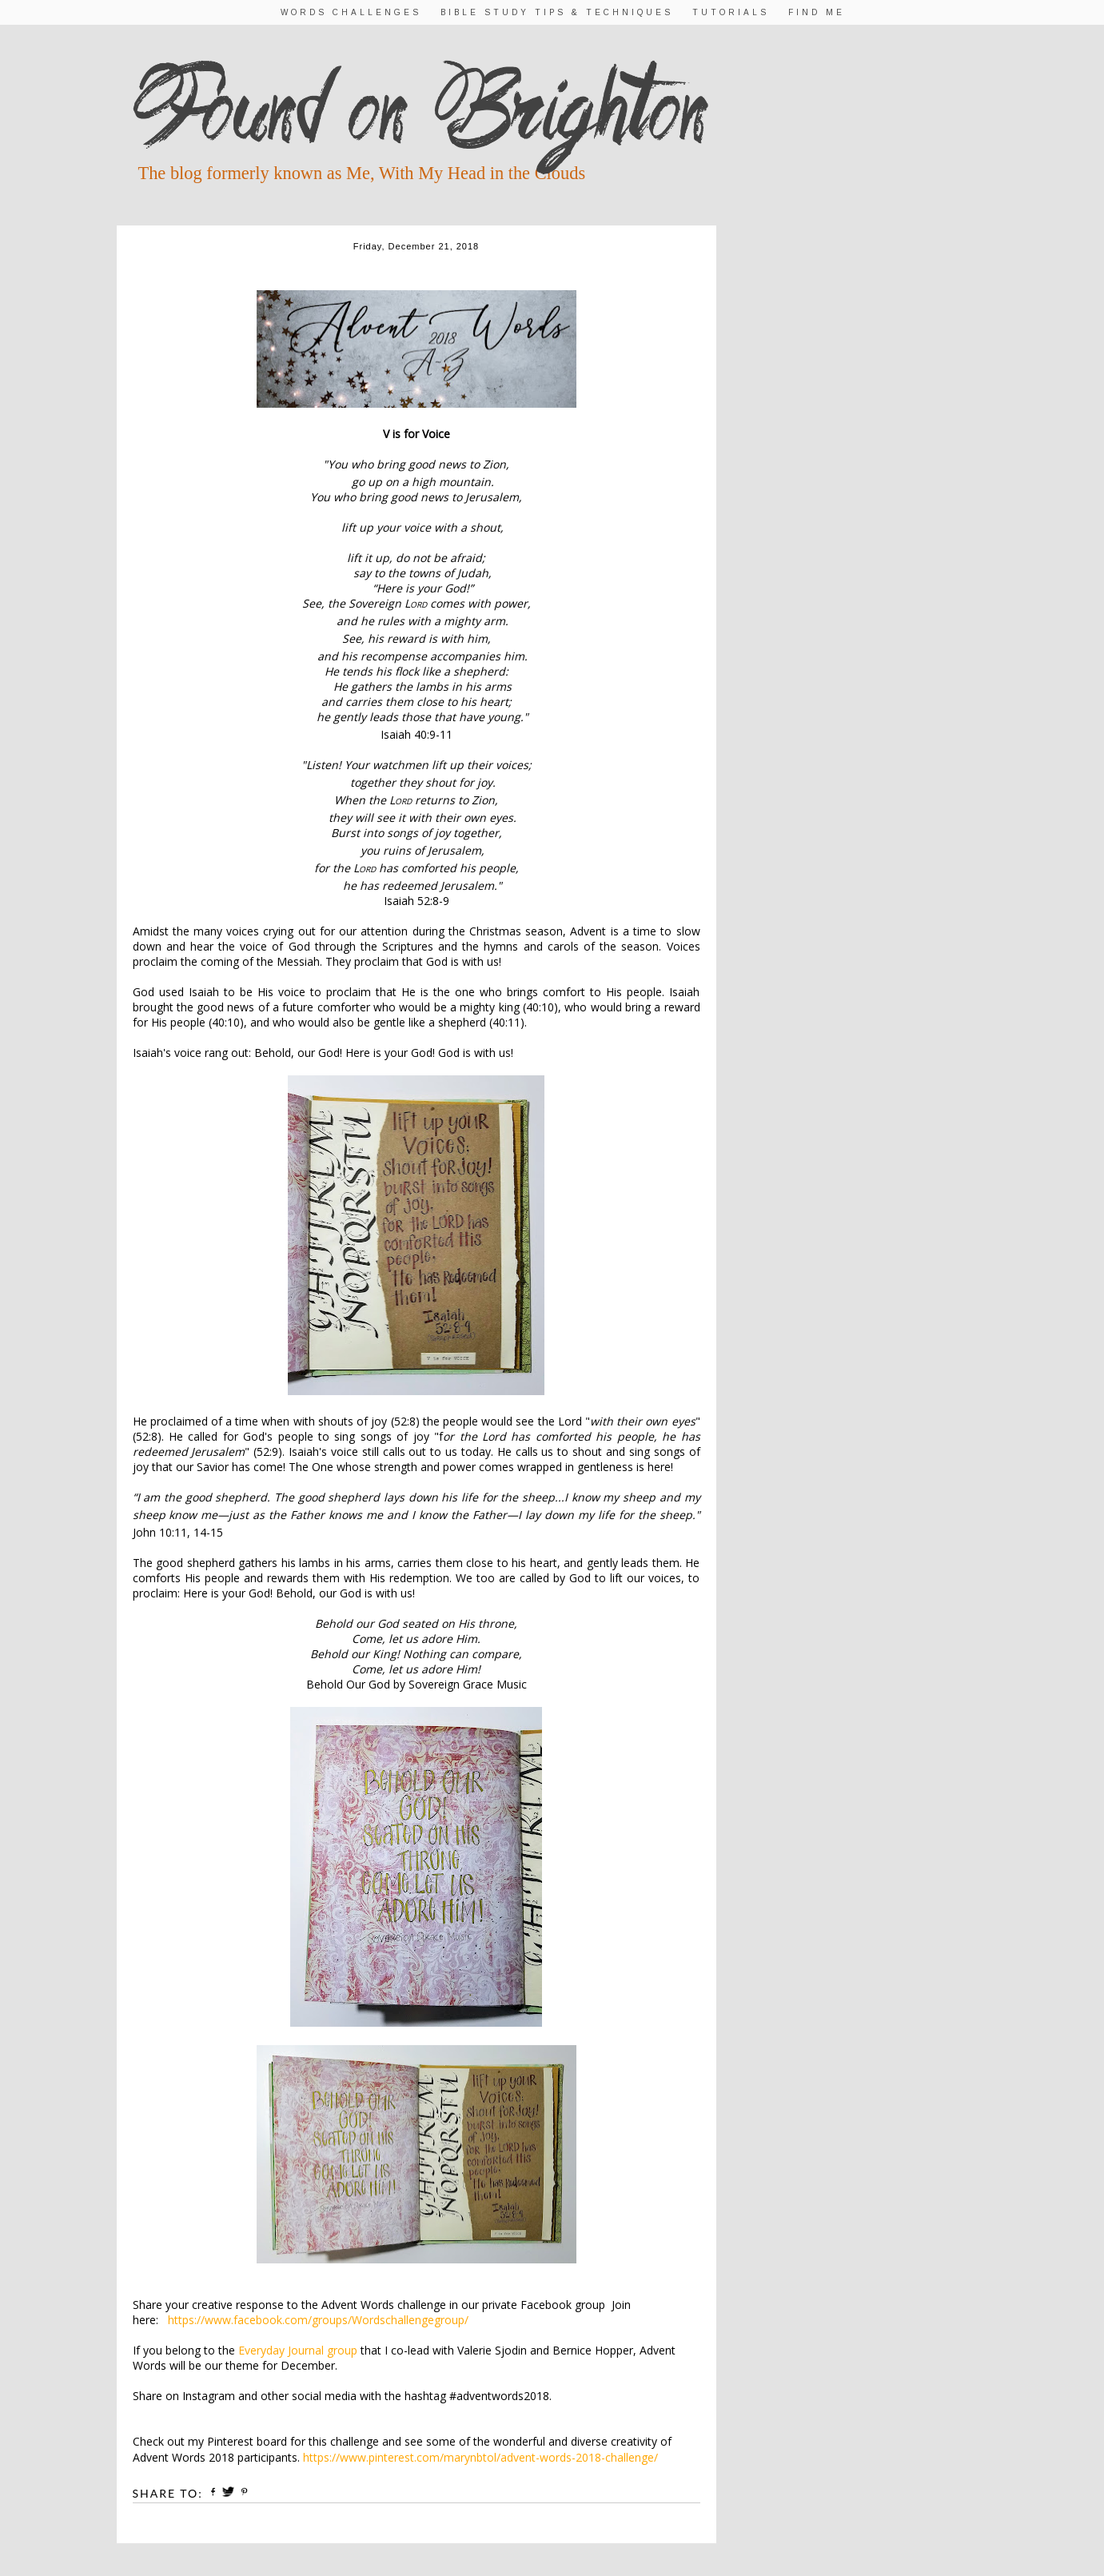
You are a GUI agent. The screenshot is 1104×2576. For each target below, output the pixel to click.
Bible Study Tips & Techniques (556, 12)
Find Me (816, 12)
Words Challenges (351, 12)
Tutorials (730, 12)
